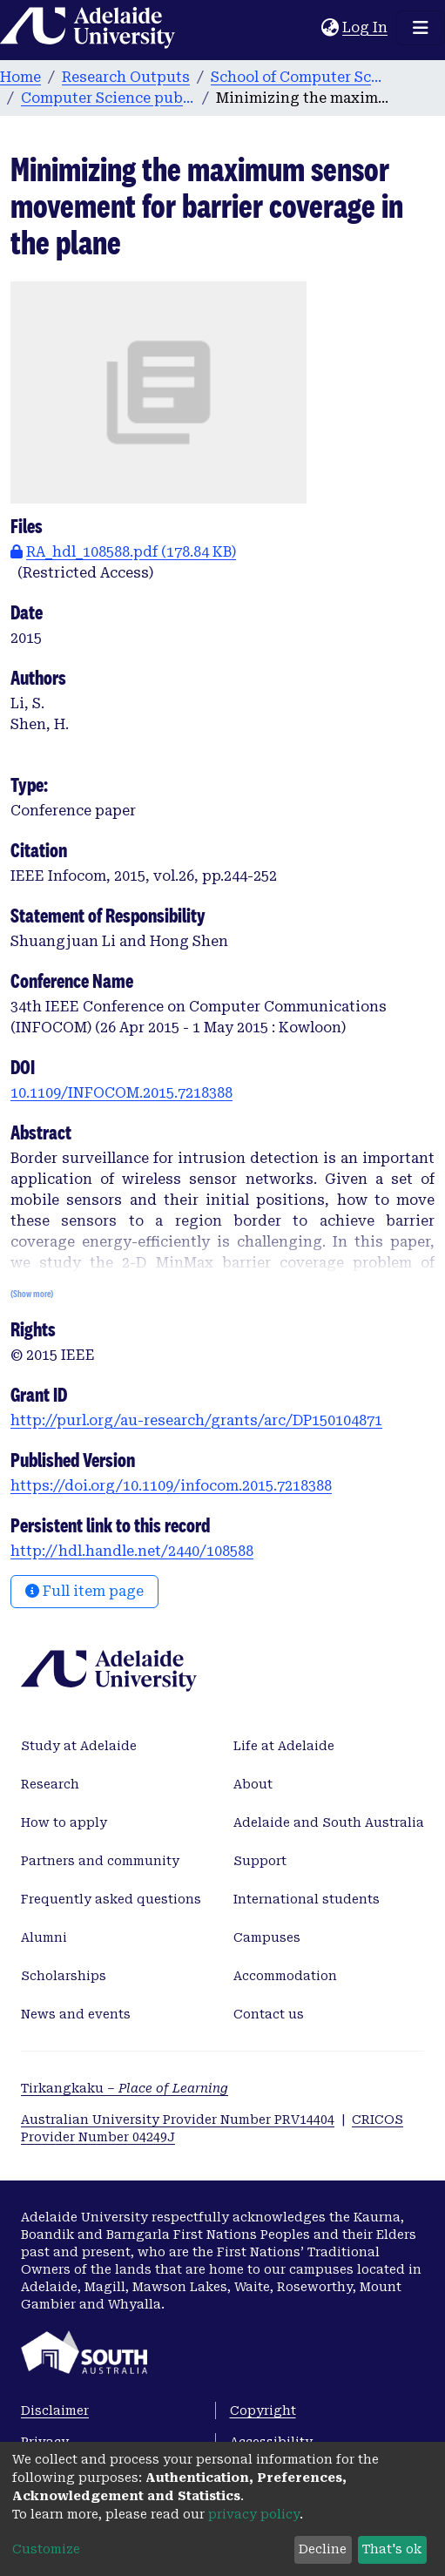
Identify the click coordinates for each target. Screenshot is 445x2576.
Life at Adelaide (283, 1746)
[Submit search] (308, 27)
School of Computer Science (298, 77)
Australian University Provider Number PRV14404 (177, 2119)
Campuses (266, 1937)
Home (20, 77)
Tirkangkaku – (124, 2088)
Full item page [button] (84, 1591)
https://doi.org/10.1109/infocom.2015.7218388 (171, 1485)
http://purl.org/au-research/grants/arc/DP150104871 (196, 1420)
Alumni (44, 1937)
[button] (329, 27)
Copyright (263, 2410)
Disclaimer (55, 2410)
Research (50, 1784)
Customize (46, 2549)
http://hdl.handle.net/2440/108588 (131, 1551)
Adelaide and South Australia (328, 1822)
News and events (76, 2014)
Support (260, 1861)
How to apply (64, 1822)
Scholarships (63, 1976)
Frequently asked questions (111, 1899)
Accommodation (285, 1976)
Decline (323, 2549)
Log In (365, 27)
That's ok (391, 2549)
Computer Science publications (108, 98)
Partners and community (100, 1861)
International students (306, 1899)
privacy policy (254, 2514)
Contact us (268, 2014)
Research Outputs (126, 77)
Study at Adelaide (79, 1746)
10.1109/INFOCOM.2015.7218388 (121, 1093)
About (253, 1784)
